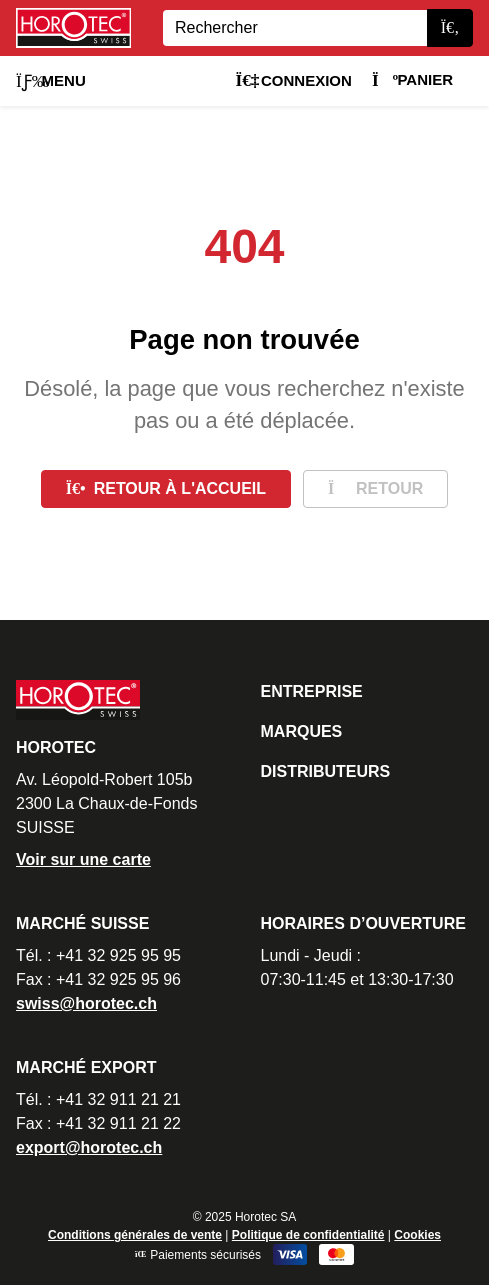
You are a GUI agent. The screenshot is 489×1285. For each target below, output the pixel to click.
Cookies (417, 1235)
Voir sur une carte (83, 859)
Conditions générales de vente (135, 1235)
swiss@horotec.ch (86, 1003)
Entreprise (312, 691)
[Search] (295, 28)
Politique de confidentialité (308, 1235)
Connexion (293, 80)
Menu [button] (51, 81)
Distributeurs (326, 771)
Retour (375, 488)
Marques (302, 731)
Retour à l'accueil (166, 488)
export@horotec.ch (89, 1147)
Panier (412, 79)
